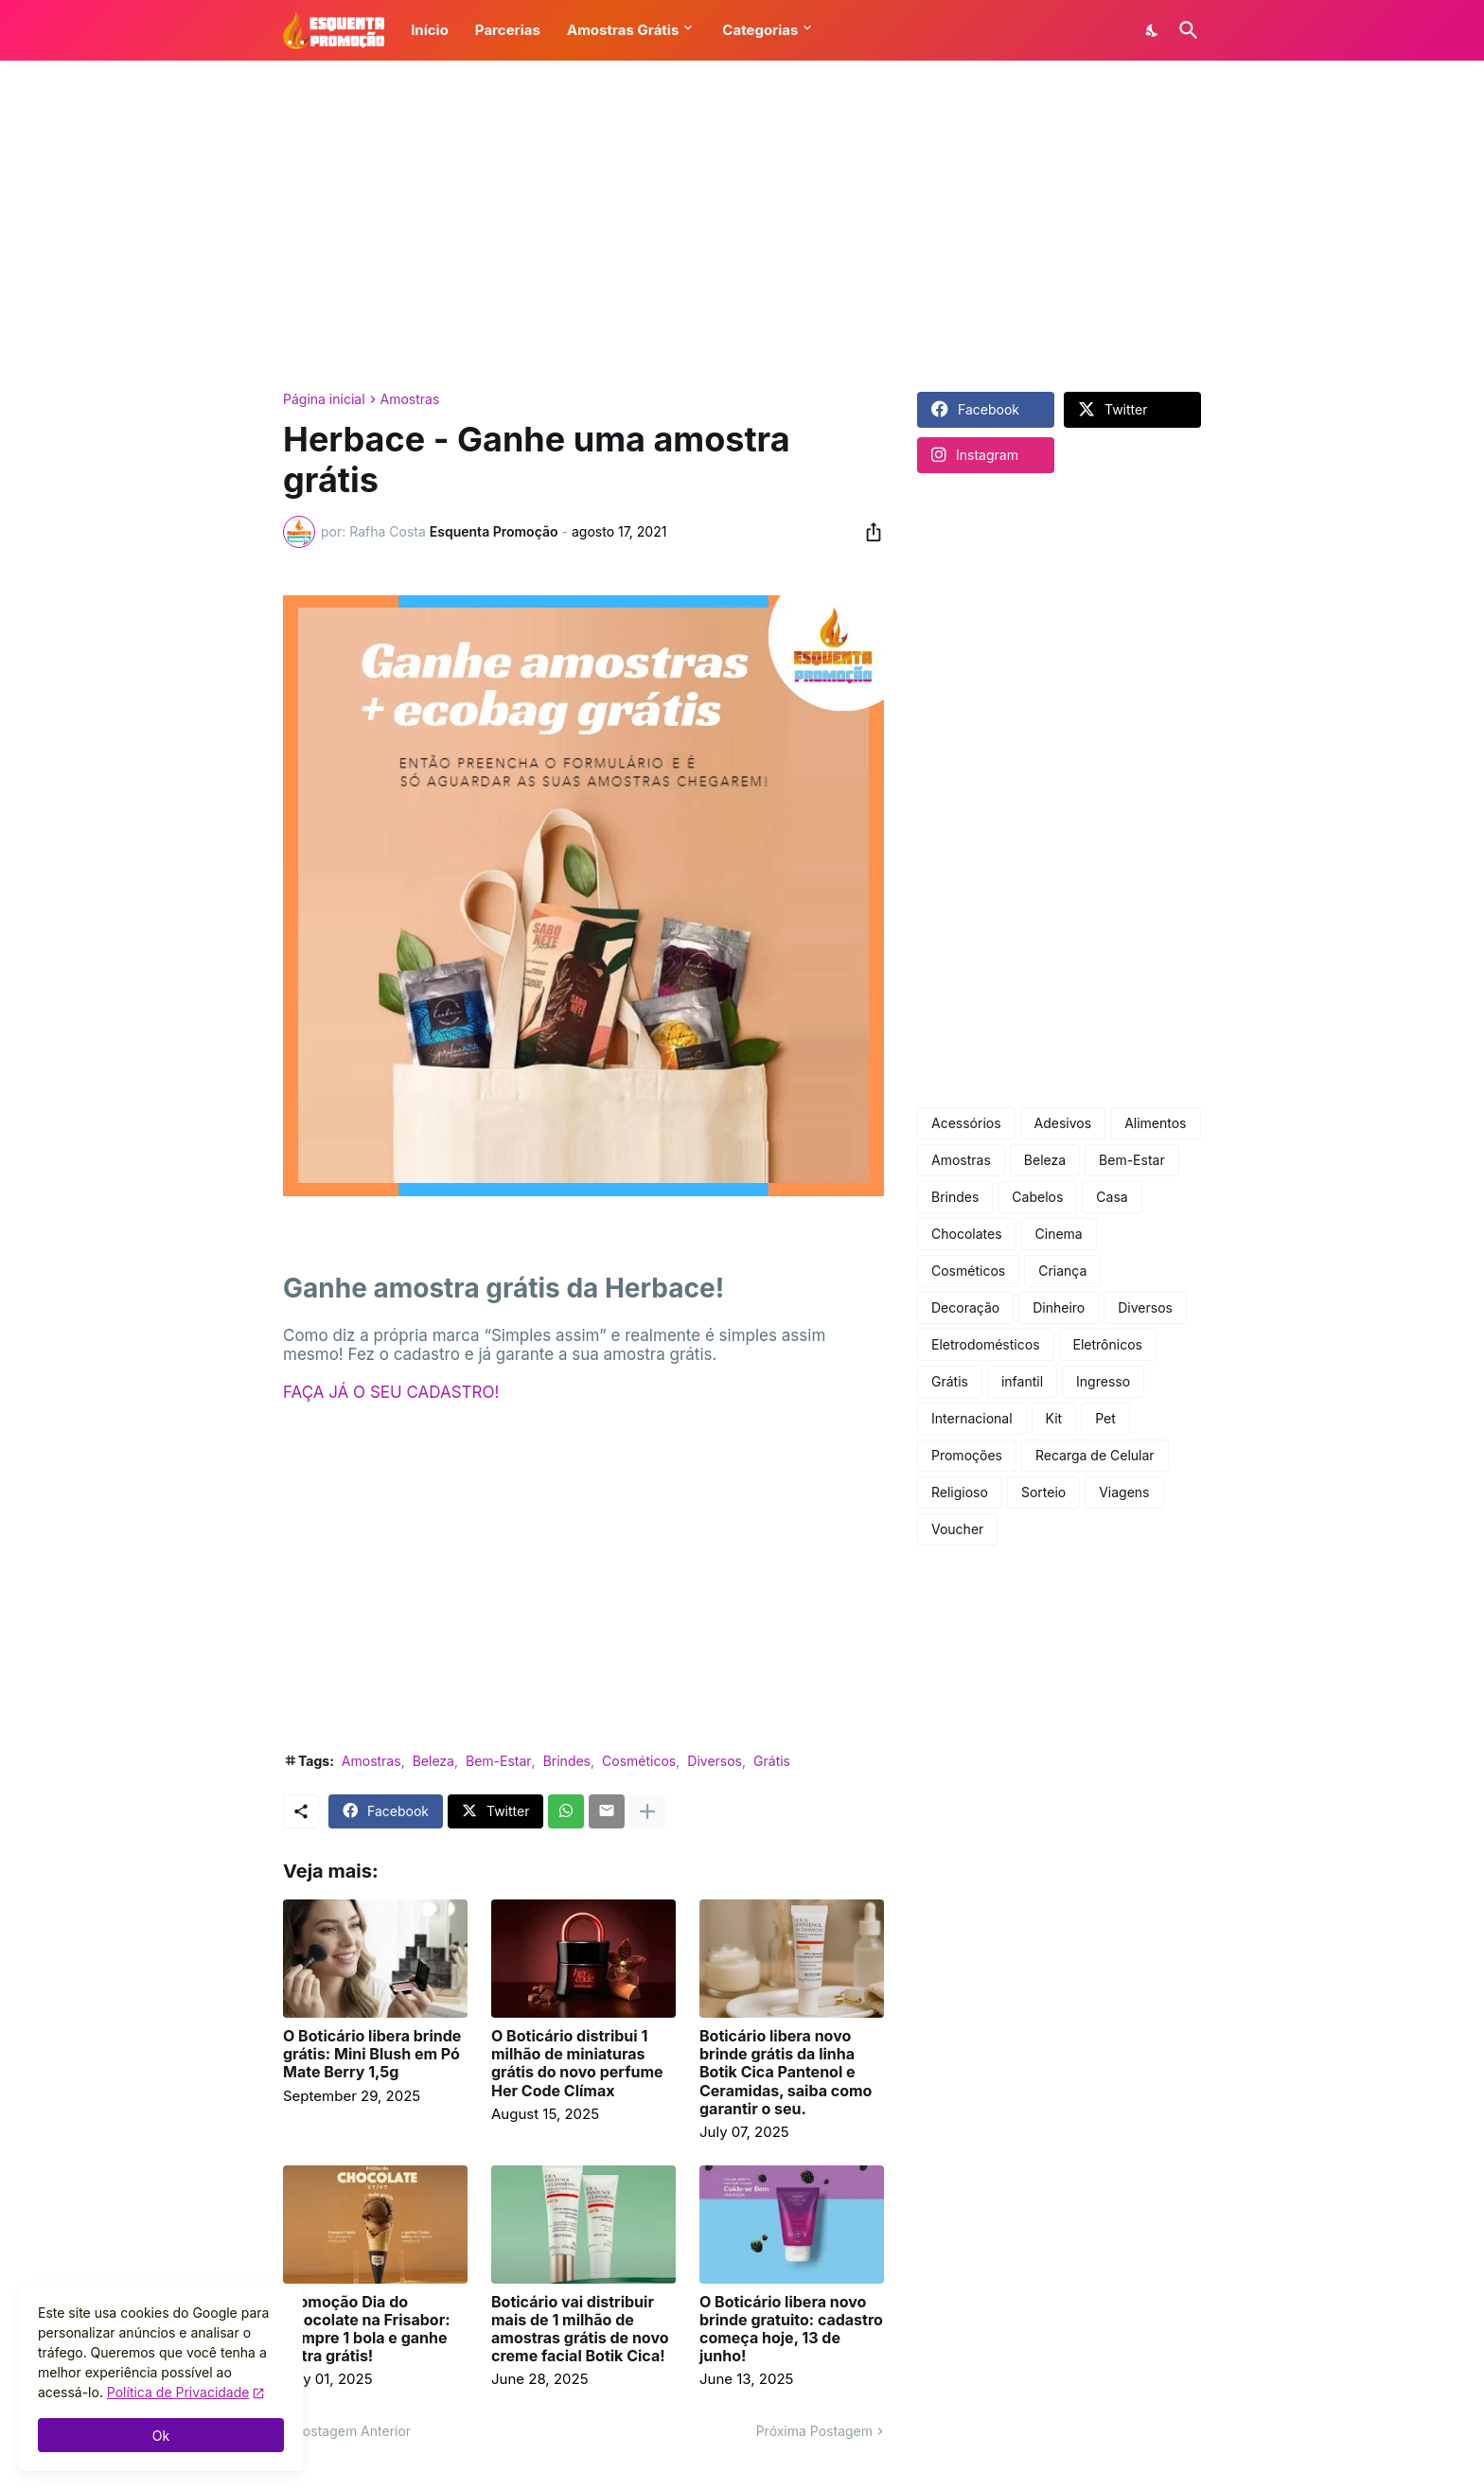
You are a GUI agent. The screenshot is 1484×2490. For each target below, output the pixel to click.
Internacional (972, 1418)
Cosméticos (639, 1761)
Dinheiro (1059, 1307)
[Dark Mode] (1153, 30)
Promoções (966, 1455)
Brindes (567, 1761)
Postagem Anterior (352, 2431)
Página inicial (324, 399)
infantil (1022, 1381)
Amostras (410, 399)
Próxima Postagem (814, 2431)
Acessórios (966, 1123)
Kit (1054, 1418)
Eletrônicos (1107, 1344)
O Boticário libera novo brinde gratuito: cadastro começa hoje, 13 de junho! (791, 2329)
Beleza (433, 1761)
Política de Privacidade (178, 2392)
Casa (1111, 1197)
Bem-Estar (499, 1761)
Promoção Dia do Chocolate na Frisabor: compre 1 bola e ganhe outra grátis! (366, 2329)
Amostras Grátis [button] (623, 30)
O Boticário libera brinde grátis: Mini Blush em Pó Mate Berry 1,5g (372, 2054)
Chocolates (966, 1234)
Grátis (771, 1761)
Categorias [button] (760, 30)
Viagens (1124, 1492)
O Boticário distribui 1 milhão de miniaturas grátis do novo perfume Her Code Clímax (577, 2063)
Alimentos (1155, 1123)
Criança (1062, 1271)
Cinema (1059, 1234)
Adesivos (1063, 1123)
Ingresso (1103, 1381)
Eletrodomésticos (985, 1344)
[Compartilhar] (868, 532)
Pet (1105, 1418)
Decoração (965, 1307)
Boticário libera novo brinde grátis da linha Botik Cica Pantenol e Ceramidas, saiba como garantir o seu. (785, 2072)
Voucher (957, 1529)
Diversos (714, 1761)
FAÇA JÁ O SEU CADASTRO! (391, 1392)
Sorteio (1043, 1492)
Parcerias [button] (507, 30)
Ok (160, 2436)
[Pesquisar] (1185, 30)
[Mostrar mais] (647, 1811)
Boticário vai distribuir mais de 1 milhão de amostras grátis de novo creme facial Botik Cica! (580, 2329)
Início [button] (430, 30)
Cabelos (1037, 1197)
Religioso (959, 1492)
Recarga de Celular (1095, 1455)
